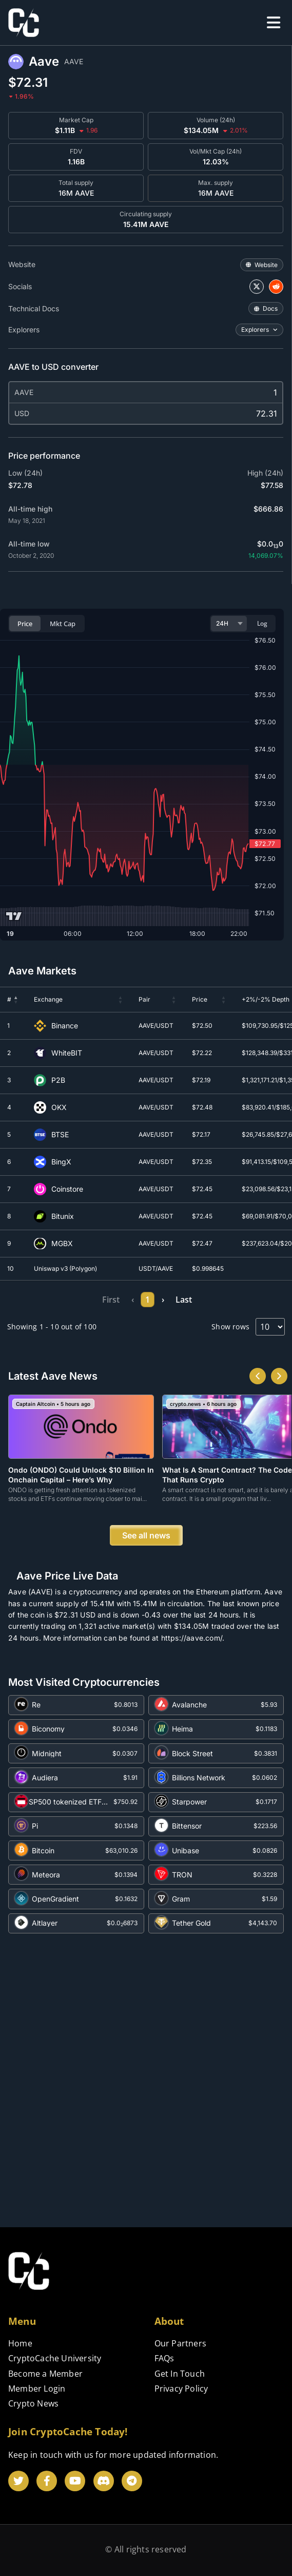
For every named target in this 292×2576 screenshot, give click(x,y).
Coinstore (67, 1189)
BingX (61, 1162)
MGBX (62, 1243)
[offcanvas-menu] (273, 22)
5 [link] (159, 1299)
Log (262, 623)
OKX (59, 1107)
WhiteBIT (66, 1053)
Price (24, 623)
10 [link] (197, 1299)
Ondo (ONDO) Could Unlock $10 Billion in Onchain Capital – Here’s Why (81, 1474)
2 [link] (111, 1299)
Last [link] (236, 1299)
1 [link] (95, 1299)
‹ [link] (80, 1299)
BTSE (60, 1135)
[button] (16, 999)
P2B (58, 1080)
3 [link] (127, 1299)
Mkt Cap (62, 623)
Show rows (230, 1326)
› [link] (214, 1299)
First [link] (58, 1299)
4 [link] (143, 1299)
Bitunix (62, 1216)
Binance (64, 1026)
